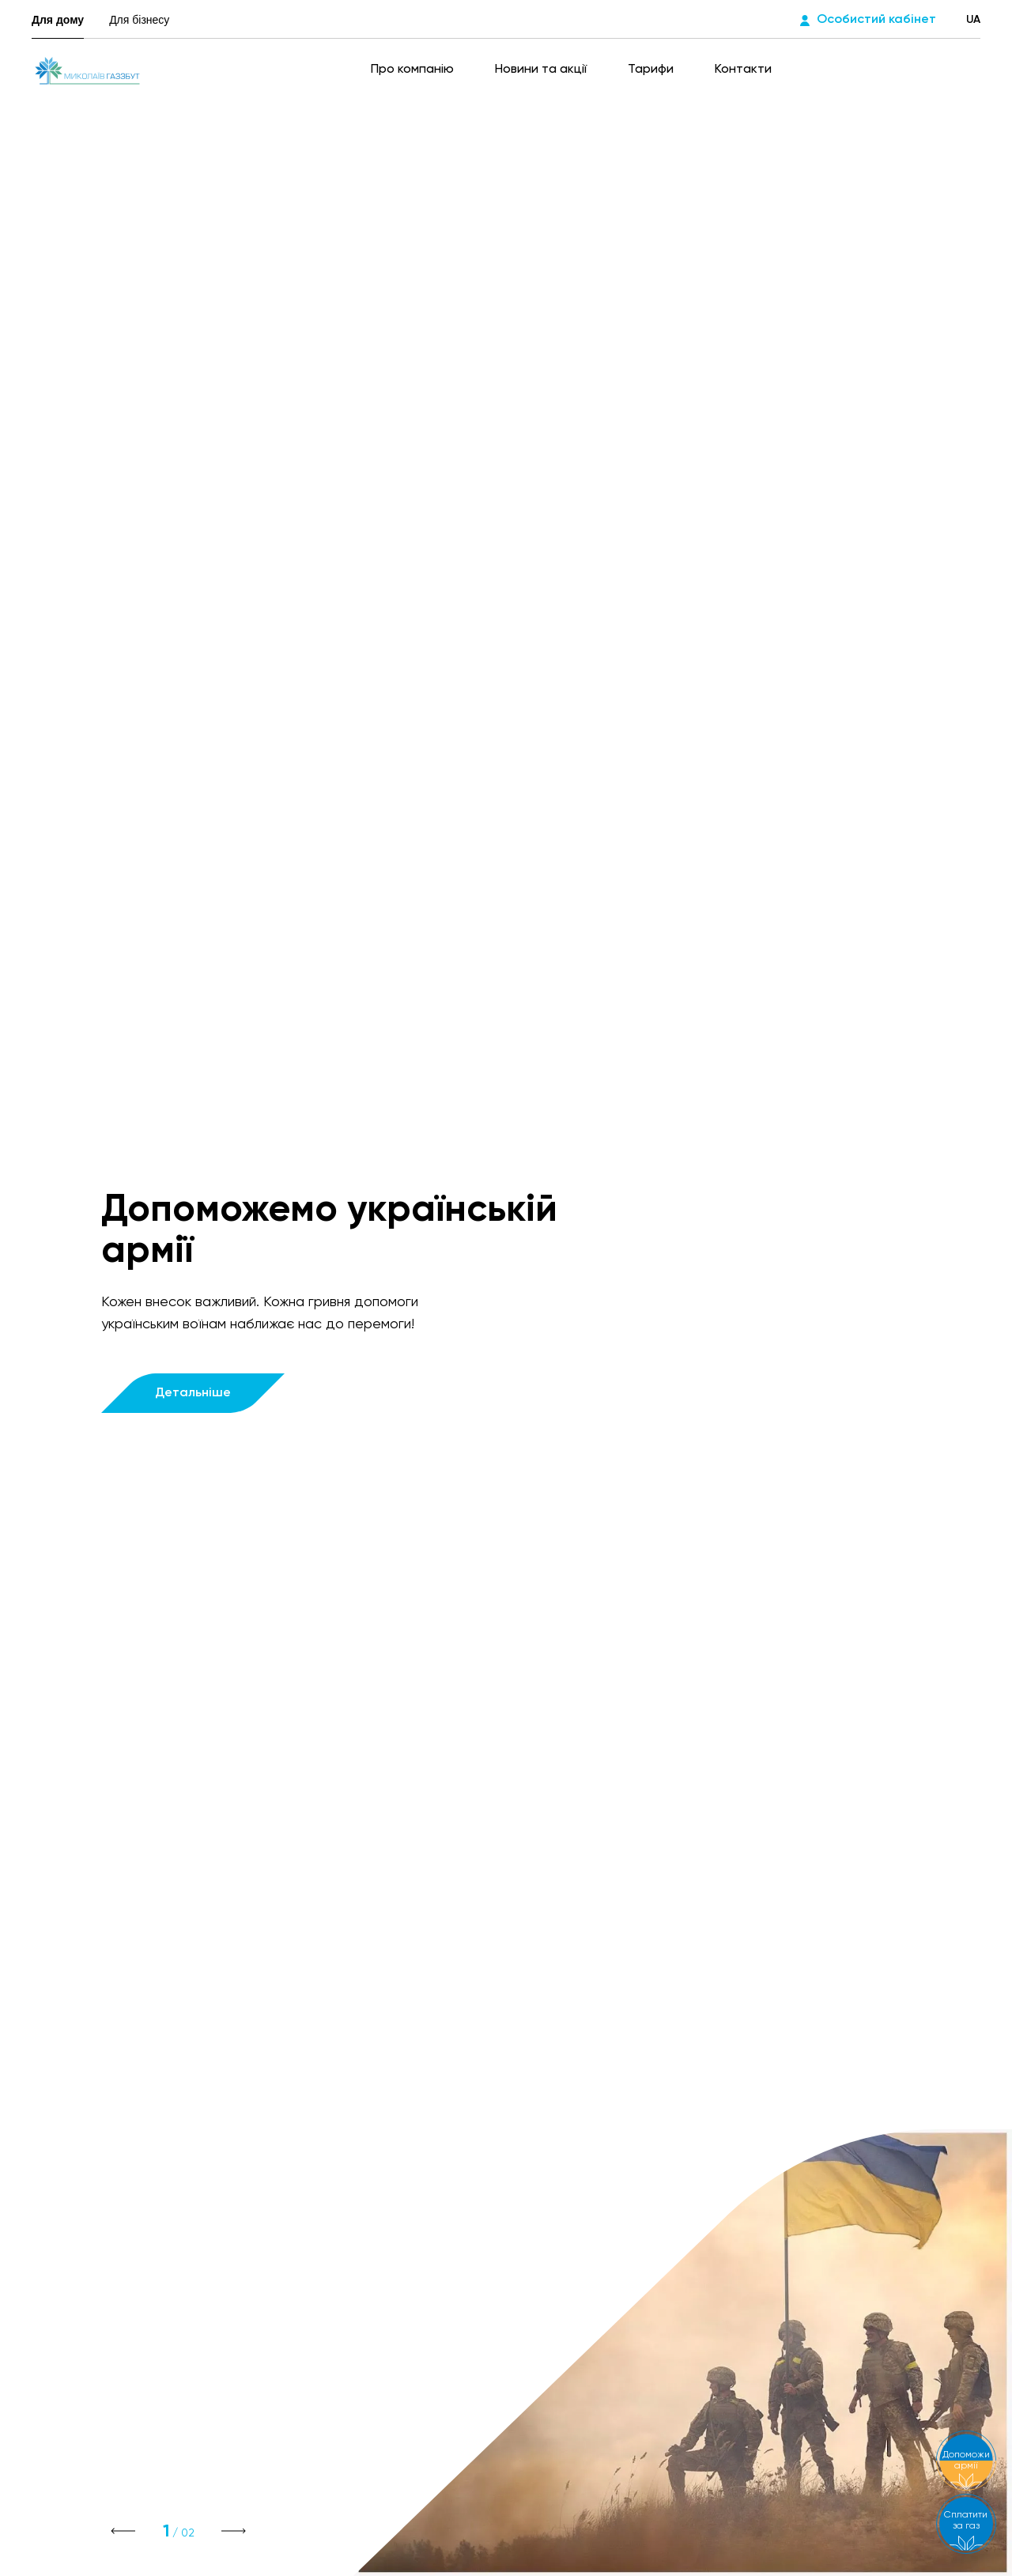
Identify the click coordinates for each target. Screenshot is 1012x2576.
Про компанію (414, 69)
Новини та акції (542, 69)
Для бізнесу (139, 19)
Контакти (743, 69)
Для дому (58, 19)
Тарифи (652, 69)
